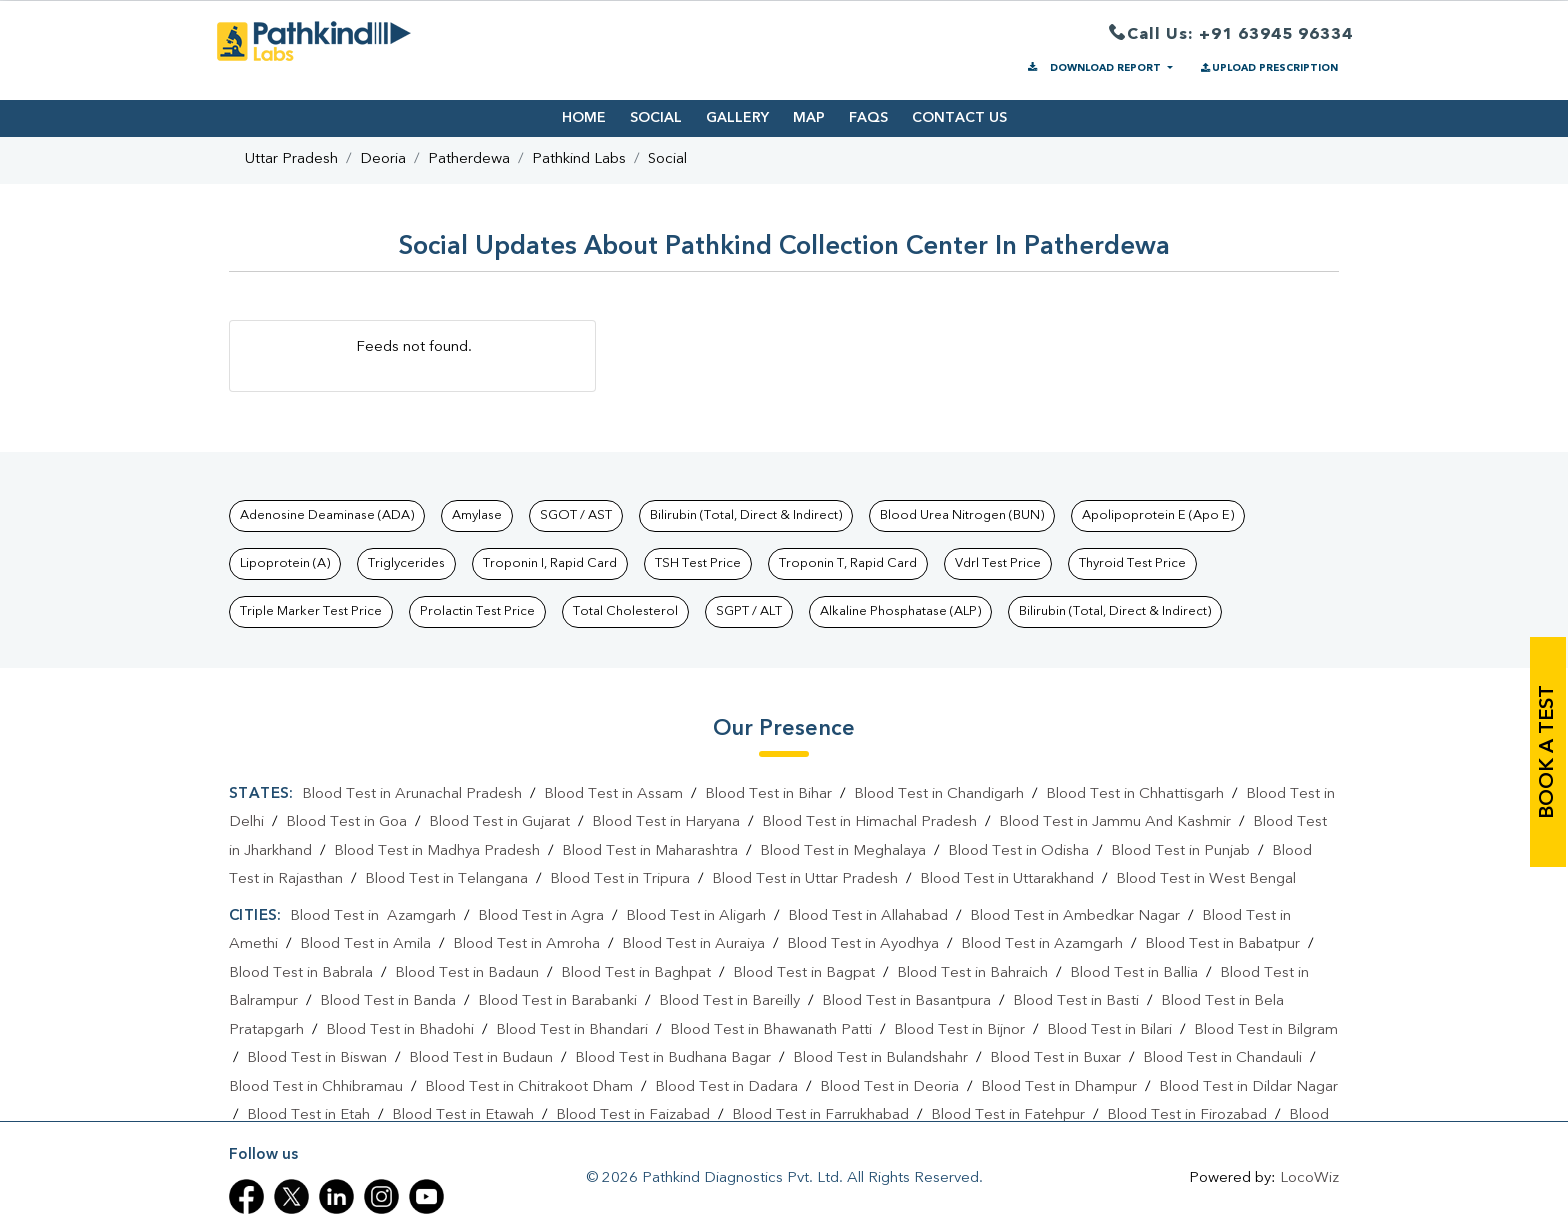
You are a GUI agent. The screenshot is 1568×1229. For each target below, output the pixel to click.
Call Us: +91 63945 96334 (1231, 35)
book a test (1548, 752)
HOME (584, 118)
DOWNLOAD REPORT (1094, 68)
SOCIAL (656, 118)
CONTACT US (959, 118)
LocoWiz (1309, 1178)
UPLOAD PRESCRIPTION (1268, 68)
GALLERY (737, 118)
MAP (809, 118)
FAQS (868, 118)
